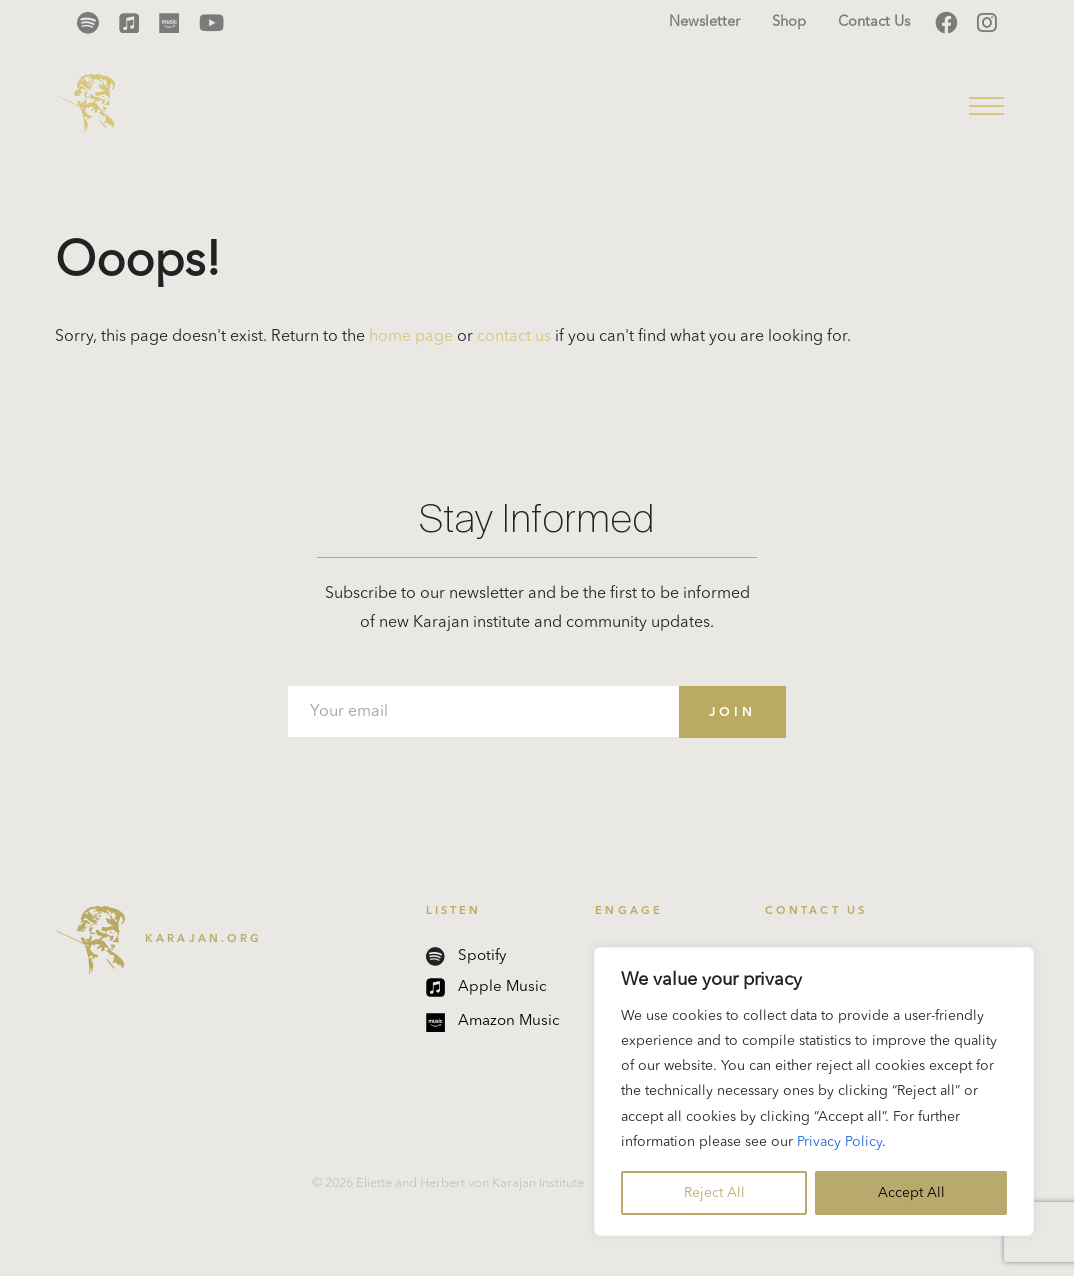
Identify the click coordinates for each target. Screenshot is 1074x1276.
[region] (814, 1091)
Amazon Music (493, 1022)
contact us (514, 337)
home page (411, 337)
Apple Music (486, 987)
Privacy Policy (839, 1142)
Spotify (466, 956)
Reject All (714, 1193)
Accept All (911, 1193)
